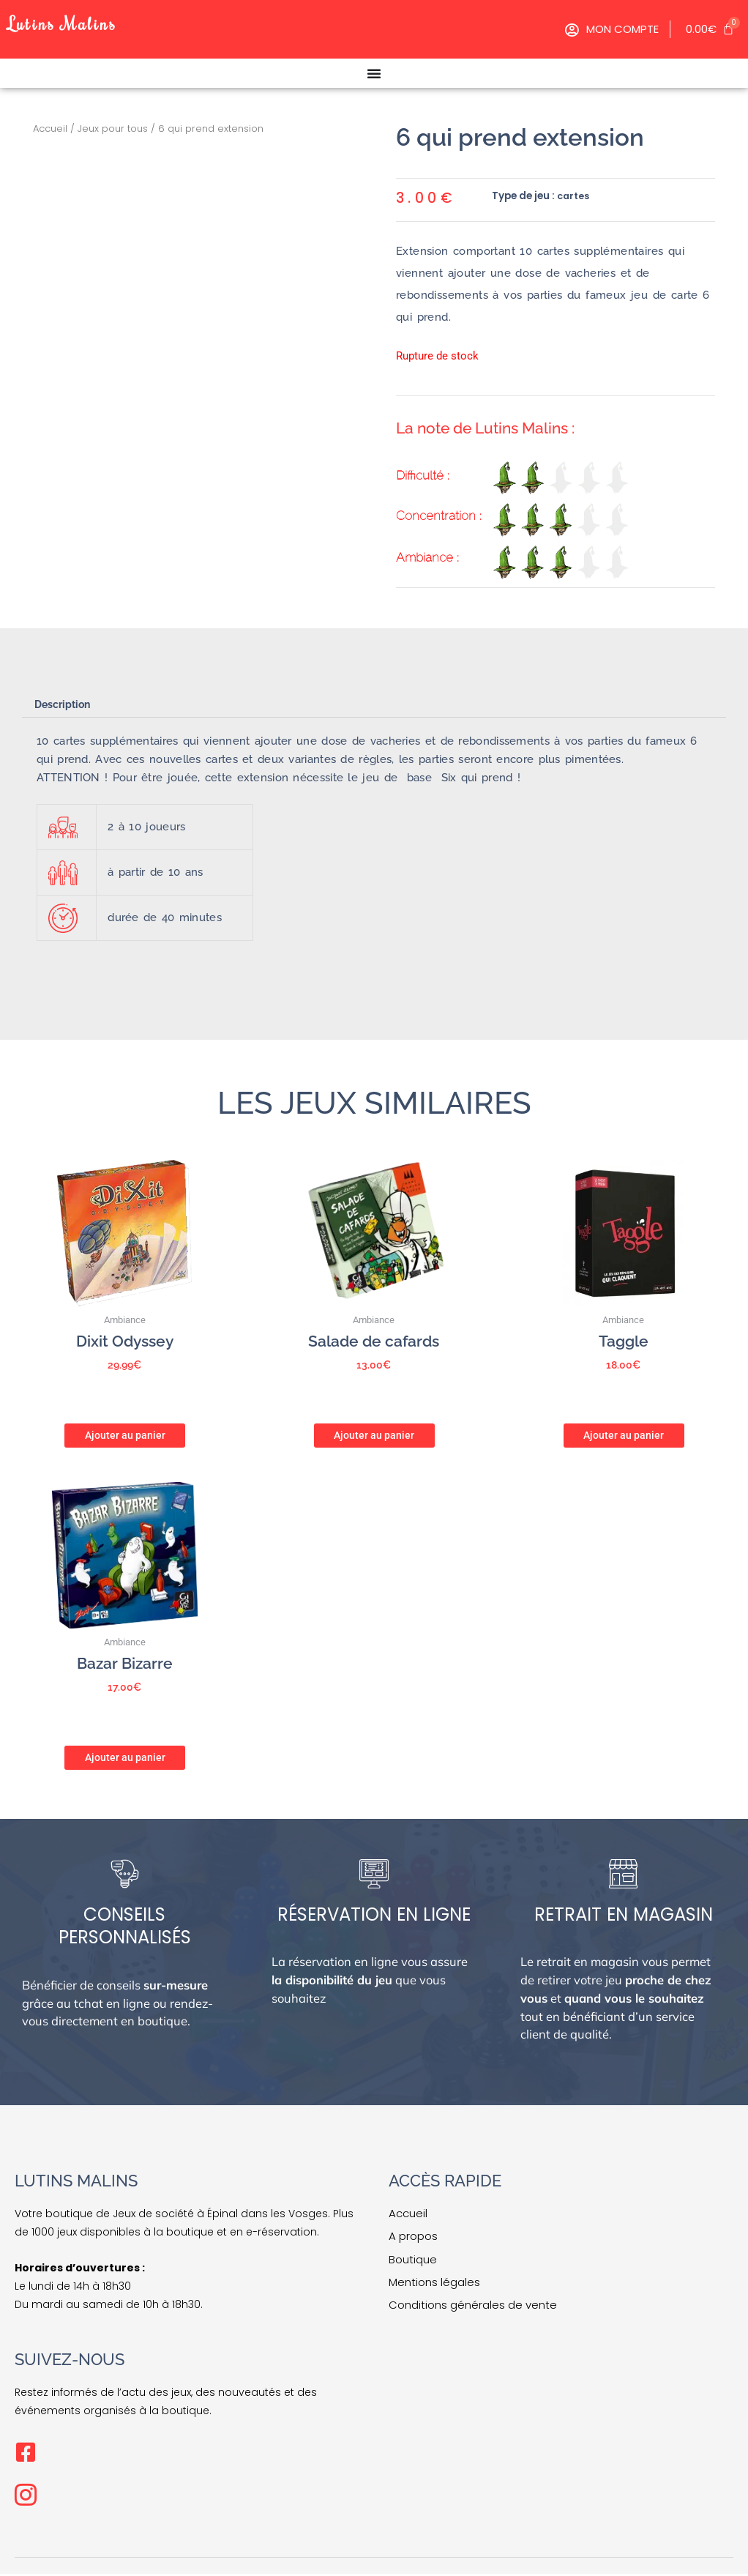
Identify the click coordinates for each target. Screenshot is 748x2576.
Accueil (50, 128)
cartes (574, 196)
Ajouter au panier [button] (125, 1434)
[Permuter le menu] (374, 73)
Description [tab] (65, 705)
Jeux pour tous (113, 128)
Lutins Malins (72, 21)
